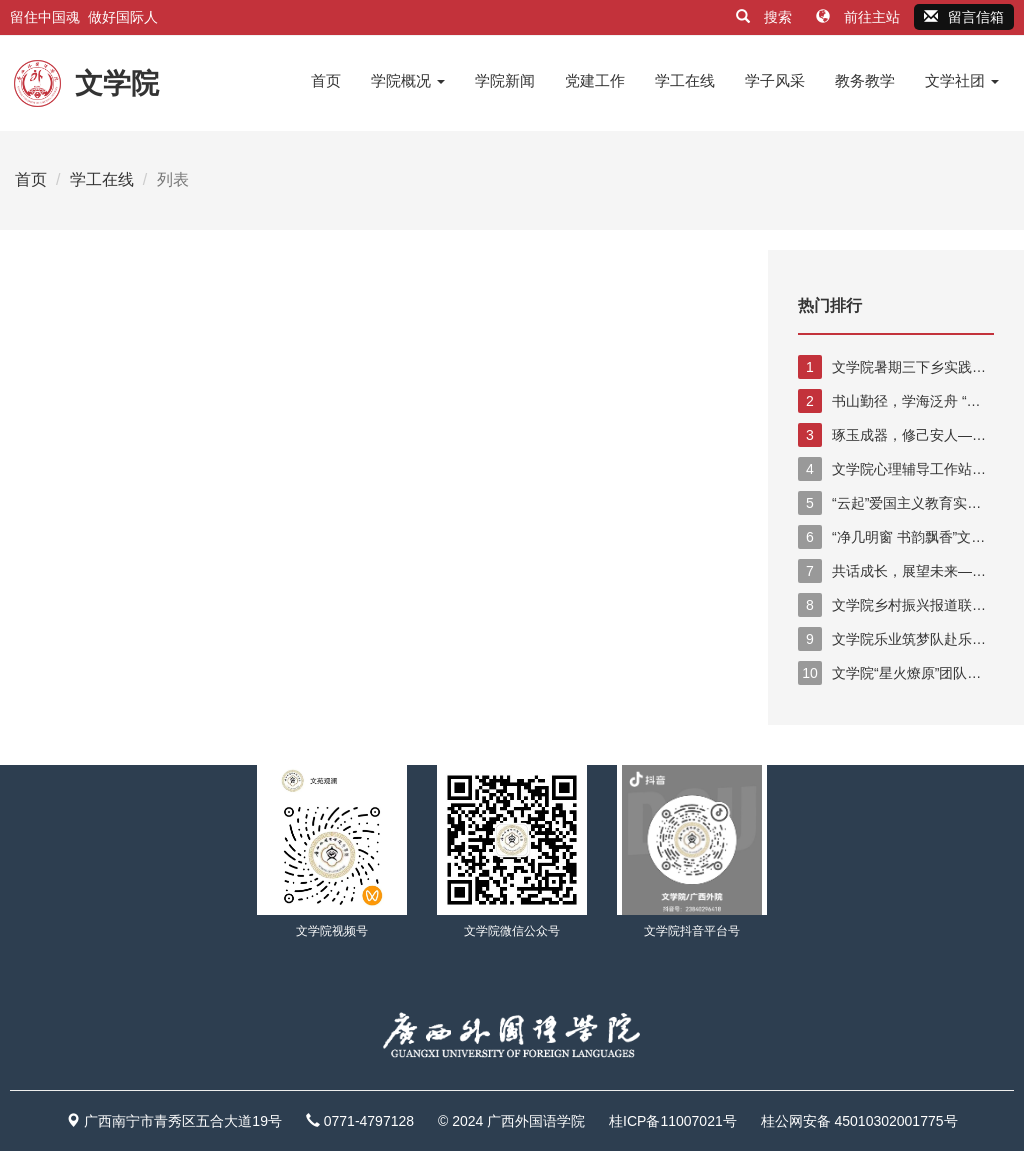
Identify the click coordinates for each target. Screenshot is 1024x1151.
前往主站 (860, 17)
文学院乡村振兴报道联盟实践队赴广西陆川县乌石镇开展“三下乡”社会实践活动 (896, 605)
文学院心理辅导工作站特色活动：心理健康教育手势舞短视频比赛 (896, 469)
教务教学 (865, 80)
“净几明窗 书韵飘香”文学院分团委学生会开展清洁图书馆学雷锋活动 (896, 537)
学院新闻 (505, 80)
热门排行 (830, 305)
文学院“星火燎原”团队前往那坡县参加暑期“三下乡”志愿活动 (893, 673)
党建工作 (595, 80)
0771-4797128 (369, 1121)
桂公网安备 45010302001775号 (859, 1121)
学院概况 (408, 80)
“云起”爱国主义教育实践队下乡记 (889, 503)
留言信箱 (964, 17)
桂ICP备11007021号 (673, 1121)
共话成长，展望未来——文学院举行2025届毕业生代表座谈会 (892, 571)
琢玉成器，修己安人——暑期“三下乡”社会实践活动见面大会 (893, 435)
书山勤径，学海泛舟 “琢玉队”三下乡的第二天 (889, 401)
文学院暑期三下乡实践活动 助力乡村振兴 (892, 367)
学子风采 (775, 80)
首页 (326, 80)
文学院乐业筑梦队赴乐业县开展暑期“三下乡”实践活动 (892, 639)
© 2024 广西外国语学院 (511, 1121)
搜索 (766, 17)
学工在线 (685, 80)
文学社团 (962, 80)
